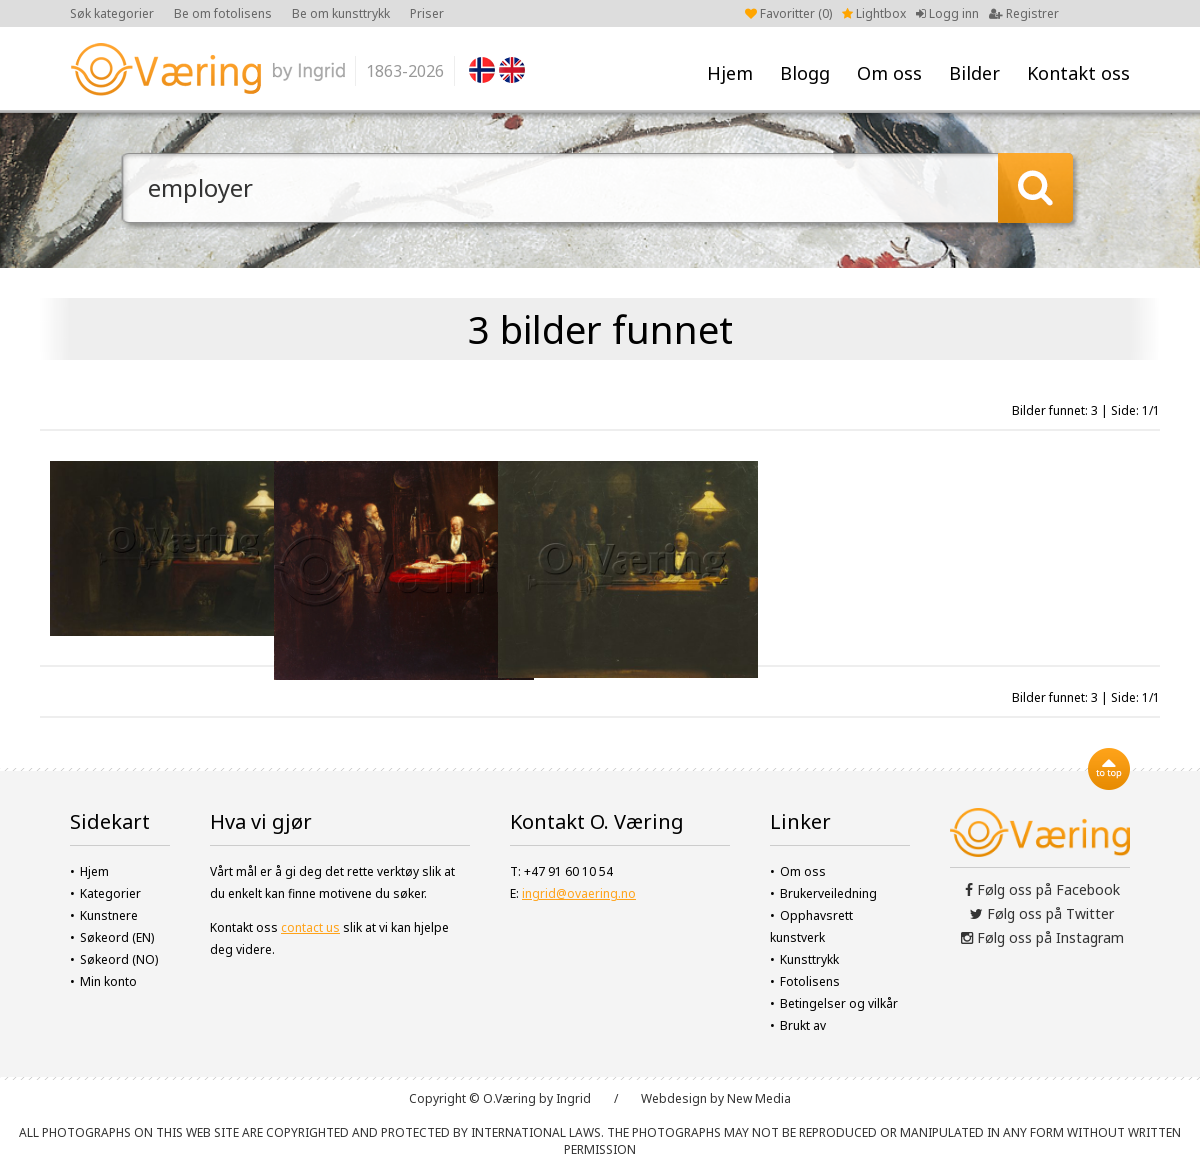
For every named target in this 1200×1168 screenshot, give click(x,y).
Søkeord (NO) (119, 959)
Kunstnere (109, 915)
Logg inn (947, 13)
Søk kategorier (112, 13)
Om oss (889, 73)
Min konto (108, 981)
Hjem (730, 73)
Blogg (805, 73)
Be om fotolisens (223, 13)
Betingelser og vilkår (839, 1003)
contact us (310, 927)
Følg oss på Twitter (1042, 913)
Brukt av (803, 1025)
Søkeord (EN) (117, 937)
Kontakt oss (1078, 73)
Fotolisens (810, 981)
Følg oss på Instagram (1042, 937)
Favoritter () (788, 13)
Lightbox (874, 13)
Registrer (1024, 13)
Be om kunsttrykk (341, 13)
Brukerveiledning (828, 893)
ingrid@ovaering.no (579, 893)
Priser (427, 13)
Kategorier (110, 893)
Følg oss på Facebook (1042, 889)
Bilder (974, 73)
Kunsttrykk (809, 959)
